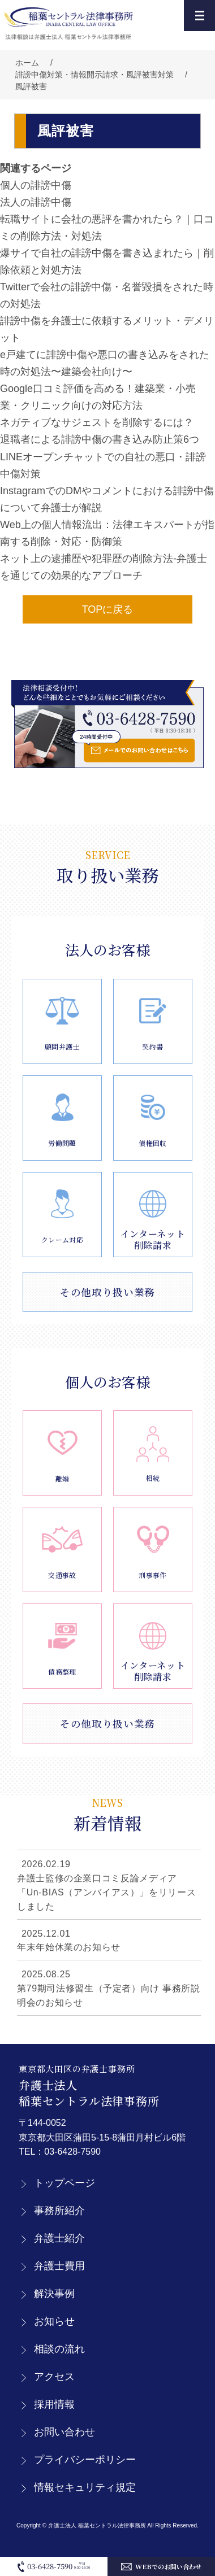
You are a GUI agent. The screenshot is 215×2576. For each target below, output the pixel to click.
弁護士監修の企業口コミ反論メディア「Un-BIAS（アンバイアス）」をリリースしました (106, 1892)
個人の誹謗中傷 (35, 185)
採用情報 (54, 2404)
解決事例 (54, 2293)
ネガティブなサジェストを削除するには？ (97, 422)
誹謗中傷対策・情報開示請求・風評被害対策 (94, 74)
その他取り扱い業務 (107, 1292)
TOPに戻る (108, 609)
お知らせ (54, 2321)
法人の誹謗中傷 (35, 202)
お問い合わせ (64, 2432)
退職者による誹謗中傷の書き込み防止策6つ (99, 439)
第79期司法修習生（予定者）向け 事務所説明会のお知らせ (108, 1995)
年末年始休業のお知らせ (69, 1947)
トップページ (64, 2183)
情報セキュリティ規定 (85, 2487)
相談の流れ (59, 2349)
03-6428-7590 (72, 2151)
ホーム (27, 62)
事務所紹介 (59, 2210)
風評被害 (31, 86)
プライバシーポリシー (85, 2459)
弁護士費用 (59, 2266)
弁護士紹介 (59, 2238)
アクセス (54, 2376)
